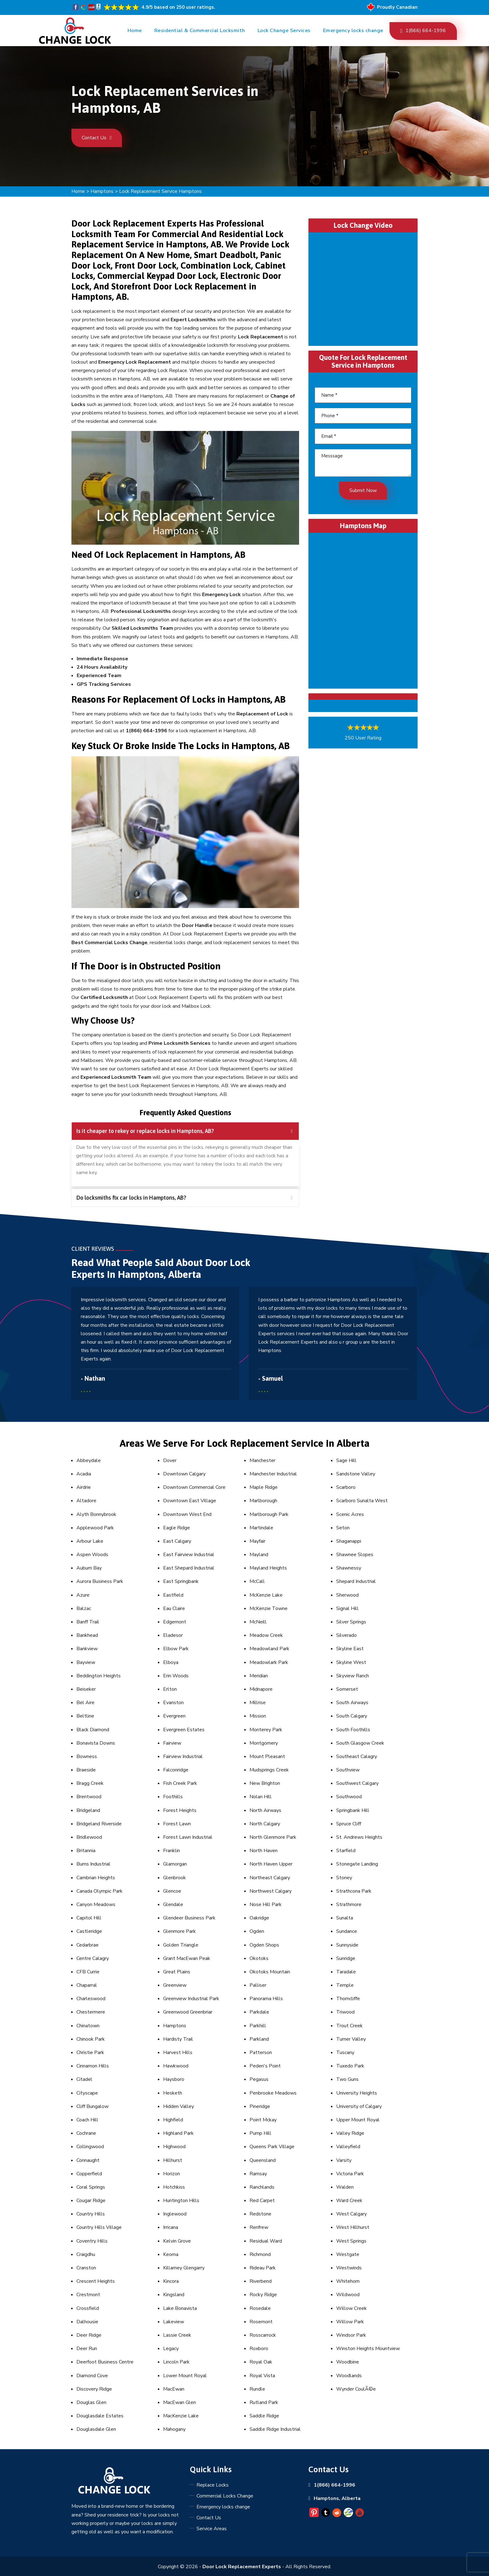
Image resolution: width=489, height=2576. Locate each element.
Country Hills (90, 2213)
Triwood (345, 2012)
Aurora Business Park (99, 1581)
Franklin (171, 1850)
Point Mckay (263, 2119)
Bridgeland (88, 1810)
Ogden (256, 1931)
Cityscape (87, 2093)
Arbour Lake (89, 1541)
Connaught (87, 2160)
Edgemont (174, 1621)
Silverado (346, 1635)
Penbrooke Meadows (273, 2093)
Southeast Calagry (356, 1756)
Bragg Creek (90, 1783)
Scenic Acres (350, 1514)
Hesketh (172, 2093)
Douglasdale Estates (99, 2415)
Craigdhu (85, 2254)
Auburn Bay (89, 1568)
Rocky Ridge (263, 2294)
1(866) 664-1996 (423, 31)
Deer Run (86, 2348)
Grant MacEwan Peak (186, 1958)
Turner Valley (351, 2039)
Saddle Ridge (264, 2415)
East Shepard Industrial (188, 1568)
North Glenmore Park (272, 1837)
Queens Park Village (271, 2146)
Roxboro (258, 2348)
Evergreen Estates (184, 1729)
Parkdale (259, 2012)
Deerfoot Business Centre (104, 2362)
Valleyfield (348, 2146)
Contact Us (97, 137)
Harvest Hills (177, 2052)
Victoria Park (350, 2173)
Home (135, 30)
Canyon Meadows (95, 1904)
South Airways (352, 1702)
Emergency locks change (353, 30)
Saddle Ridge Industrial (275, 2429)
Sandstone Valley (355, 1473)
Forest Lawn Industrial (187, 1837)
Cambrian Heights (95, 1877)
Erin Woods (176, 1675)
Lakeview (173, 2321)
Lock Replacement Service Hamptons (160, 191)
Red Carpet (262, 2200)
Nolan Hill (260, 1796)
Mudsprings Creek (269, 1769)
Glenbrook (174, 1877)
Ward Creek (349, 2200)
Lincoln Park (176, 2362)
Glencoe (172, 1891)
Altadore (86, 1500)
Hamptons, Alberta (337, 2498)
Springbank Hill (352, 1810)
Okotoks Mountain (269, 1971)
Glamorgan (175, 1864)
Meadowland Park (269, 1648)
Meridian (258, 1675)
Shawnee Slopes (354, 1554)
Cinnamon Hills (92, 2065)
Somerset (347, 1689)
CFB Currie (87, 1971)
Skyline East (350, 1648)
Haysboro (173, 2079)
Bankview (87, 1648)
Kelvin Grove (177, 2241)
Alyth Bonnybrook (96, 1514)
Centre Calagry (92, 1958)
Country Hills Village (99, 2227)
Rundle (257, 2389)
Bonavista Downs (95, 1743)
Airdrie (83, 1487)
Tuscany (345, 2052)
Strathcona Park (353, 1891)
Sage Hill (346, 1460)
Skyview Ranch (352, 1675)
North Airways (265, 1810)
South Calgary (351, 1716)
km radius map (363, 609)
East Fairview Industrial (188, 1554)
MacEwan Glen (179, 2402)
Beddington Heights (98, 1675)
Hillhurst (172, 2160)
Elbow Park (176, 1648)
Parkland (259, 2039)
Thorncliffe (348, 1998)
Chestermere (90, 2012)
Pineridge (259, 2106)
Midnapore (261, 1689)
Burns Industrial (93, 1864)
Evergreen (174, 1716)
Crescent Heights (95, 2281)
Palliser (257, 1985)
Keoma (170, 2254)
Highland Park (178, 2133)
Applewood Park (95, 1527)
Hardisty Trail (178, 2039)
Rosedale (260, 2308)
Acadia (83, 1473)
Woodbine (347, 2362)
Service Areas (211, 2528)
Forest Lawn (177, 1823)
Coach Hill (87, 2119)
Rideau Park (262, 2267)
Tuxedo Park (350, 2065)
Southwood (349, 1796)
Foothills (173, 1796)
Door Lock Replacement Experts (241, 2566)
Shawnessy (348, 1568)
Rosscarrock (262, 2335)
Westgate (347, 2254)
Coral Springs (90, 2187)
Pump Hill (260, 2133)
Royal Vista (262, 2375)
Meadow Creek (266, 1635)
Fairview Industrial (183, 1756)
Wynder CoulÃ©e (356, 2389)
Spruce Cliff (348, 1823)
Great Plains (176, 1971)
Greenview (174, 1985)
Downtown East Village (189, 1500)
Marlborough (263, 1500)
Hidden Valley (178, 2106)
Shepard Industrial (356, 1581)
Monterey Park (265, 1729)
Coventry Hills (92, 2241)
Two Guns (347, 2079)
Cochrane (86, 2133)
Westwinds (349, 2267)
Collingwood (90, 2146)
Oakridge (259, 1917)
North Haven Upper (271, 1864)
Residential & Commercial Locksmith (199, 30)
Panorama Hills (266, 1998)
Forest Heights (179, 1810)
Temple (345, 1985)
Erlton (170, 1689)
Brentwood (88, 1796)
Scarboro (346, 1487)
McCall (257, 1581)
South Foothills (353, 1729)
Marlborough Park (268, 1514)
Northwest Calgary (270, 1891)
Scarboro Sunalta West (362, 1500)
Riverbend (260, 2281)
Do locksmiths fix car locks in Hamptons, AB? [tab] (184, 1197)
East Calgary (177, 1541)
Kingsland (173, 2294)
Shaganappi (348, 1541)
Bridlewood (89, 1837)
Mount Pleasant (267, 1756)
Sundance (346, 1931)
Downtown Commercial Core (194, 1487)
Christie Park (90, 2052)
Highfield (173, 2119)
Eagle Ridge (176, 1527)
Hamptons (102, 191)
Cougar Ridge (90, 2200)
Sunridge (345, 1958)
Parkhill (257, 2025)
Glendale (173, 1904)
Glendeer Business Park (189, 1917)
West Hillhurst (352, 2227)
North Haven (263, 1850)
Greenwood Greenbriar (187, 2012)
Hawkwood (175, 2065)
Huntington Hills (181, 2200)
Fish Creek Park (180, 1783)
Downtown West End (187, 1514)
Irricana (170, 2227)
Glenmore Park (179, 1931)
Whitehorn (348, 2281)
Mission (257, 1716)
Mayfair (257, 1541)
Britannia (85, 1850)
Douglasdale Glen (96, 2429)
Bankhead (87, 1635)
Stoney (344, 1877)
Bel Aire (85, 1702)
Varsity (343, 2160)
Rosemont (261, 2321)
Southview (348, 1769)
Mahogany (174, 2429)
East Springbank (181, 1581)
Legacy (171, 2348)
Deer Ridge (88, 2335)
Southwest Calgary (357, 1783)
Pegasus (259, 2079)
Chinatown (87, 2025)
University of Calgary (359, 2106)
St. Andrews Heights (359, 1837)
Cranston (86, 2267)
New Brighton (264, 1783)
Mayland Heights (268, 1568)
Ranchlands (261, 2187)
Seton (343, 1527)
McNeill (258, 1621)
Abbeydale (88, 1460)
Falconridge (175, 1769)
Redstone (260, 2213)
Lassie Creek (177, 2335)
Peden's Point (265, 2065)
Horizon (171, 2173)
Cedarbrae (87, 1945)
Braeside (86, 1769)
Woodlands (349, 2375)
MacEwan (173, 2389)
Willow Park (350, 2321)
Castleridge (89, 1931)
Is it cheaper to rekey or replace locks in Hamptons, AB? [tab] (184, 1131)
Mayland (258, 1554)
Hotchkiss (174, 2187)
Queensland (262, 2160)
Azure (83, 1595)
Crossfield (87, 2308)
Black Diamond (92, 1729)
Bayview (85, 1662)
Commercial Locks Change (224, 2495)
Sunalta (344, 1917)
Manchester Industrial (273, 1473)
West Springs (351, 2241)
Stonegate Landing (357, 1864)
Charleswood (90, 1998)
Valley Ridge (350, 2133)
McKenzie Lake (266, 1595)
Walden (345, 2187)
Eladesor (173, 1635)
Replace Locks (212, 2485)
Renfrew (258, 2227)
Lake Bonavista (180, 2308)
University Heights (356, 2093)
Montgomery (263, 1743)
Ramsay (258, 2173)
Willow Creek (351, 2308)
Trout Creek (349, 2025)
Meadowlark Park (268, 1662)
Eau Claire (174, 1608)
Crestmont (88, 2294)
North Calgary (264, 1823)
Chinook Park (90, 2039)
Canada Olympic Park (99, 1891)
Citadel (84, 2079)
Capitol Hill (88, 1917)
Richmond (260, 2254)
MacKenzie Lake (181, 2415)
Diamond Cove (92, 2375)
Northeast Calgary (269, 1877)
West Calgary (351, 2213)
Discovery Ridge (94, 2389)
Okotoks (259, 1958)
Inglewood (174, 2213)
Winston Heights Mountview (368, 2348)
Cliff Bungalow (92, 2106)
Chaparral (86, 1985)
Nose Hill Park (265, 1904)
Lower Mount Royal (185, 2375)
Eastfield (173, 1595)
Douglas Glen (91, 2402)
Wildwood (348, 2294)
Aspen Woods (92, 1554)
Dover (170, 1460)
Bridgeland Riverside (99, 1823)
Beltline (85, 1716)
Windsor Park (351, 2335)
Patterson (260, 2052)
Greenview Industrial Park (191, 1998)
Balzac (83, 1608)
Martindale (261, 1527)
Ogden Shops (264, 1945)
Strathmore (348, 1904)
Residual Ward (265, 2241)
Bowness (86, 1756)
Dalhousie (87, 2321)
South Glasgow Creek (360, 1743)
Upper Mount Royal (358, 2119)
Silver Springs (351, 1621)
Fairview (172, 1743)
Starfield (346, 1850)
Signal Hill (347, 1608)
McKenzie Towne (268, 1608)
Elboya (170, 1662)
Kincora (171, 2281)
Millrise (257, 1702)
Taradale (346, 1971)
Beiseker (86, 1689)
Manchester (262, 1460)
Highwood (174, 2146)
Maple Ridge (263, 1487)
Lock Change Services (284, 30)
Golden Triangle (180, 1945)
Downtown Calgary (184, 1473)
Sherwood (347, 1595)
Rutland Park (263, 2402)
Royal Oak (260, 2362)
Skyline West (351, 1662)
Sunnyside (347, 1945)
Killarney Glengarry (184, 2267)
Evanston (173, 1702)
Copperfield (89, 2173)
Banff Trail (87, 1621)
